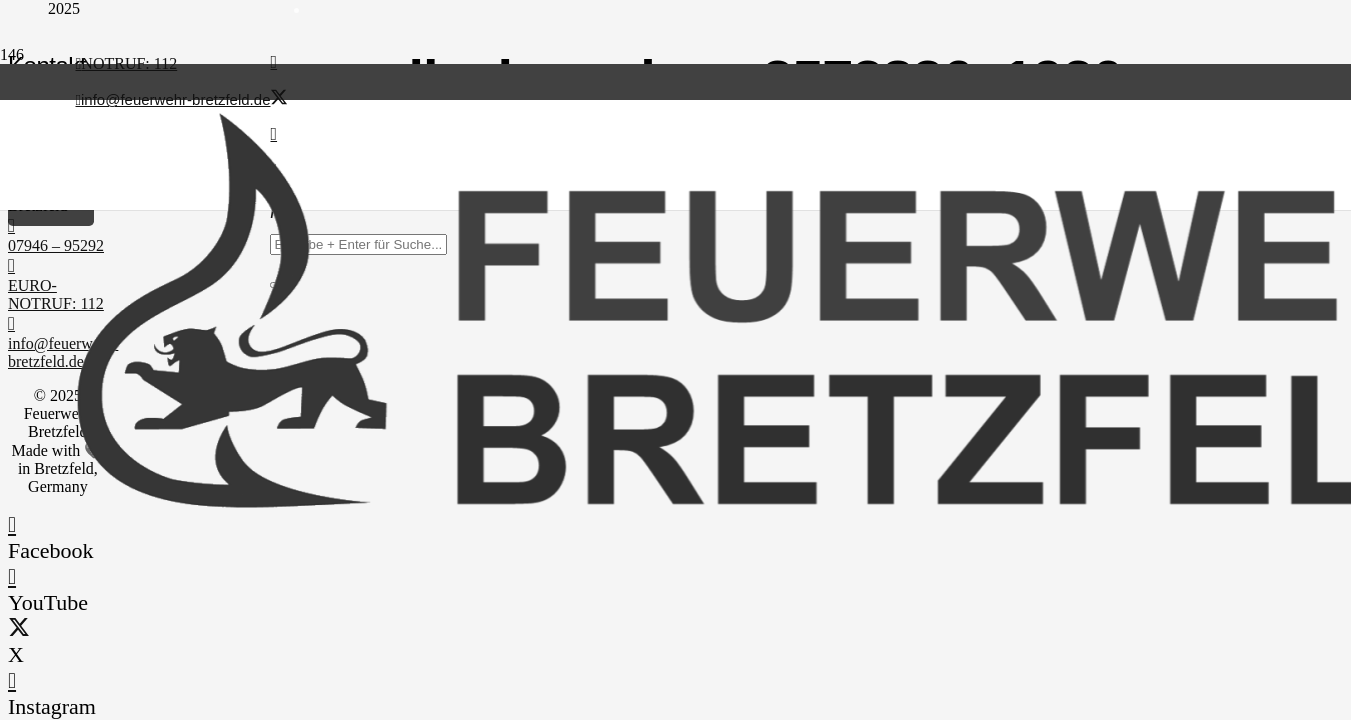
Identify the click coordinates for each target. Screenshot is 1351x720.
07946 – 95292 (56, 245)
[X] (279, 98)
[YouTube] (12, 576)
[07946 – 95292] (58, 226)
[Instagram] (12, 680)
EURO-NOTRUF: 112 (56, 294)
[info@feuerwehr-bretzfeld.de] (58, 324)
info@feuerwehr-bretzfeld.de (63, 352)
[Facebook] (273, 62)
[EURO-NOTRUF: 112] (58, 266)
